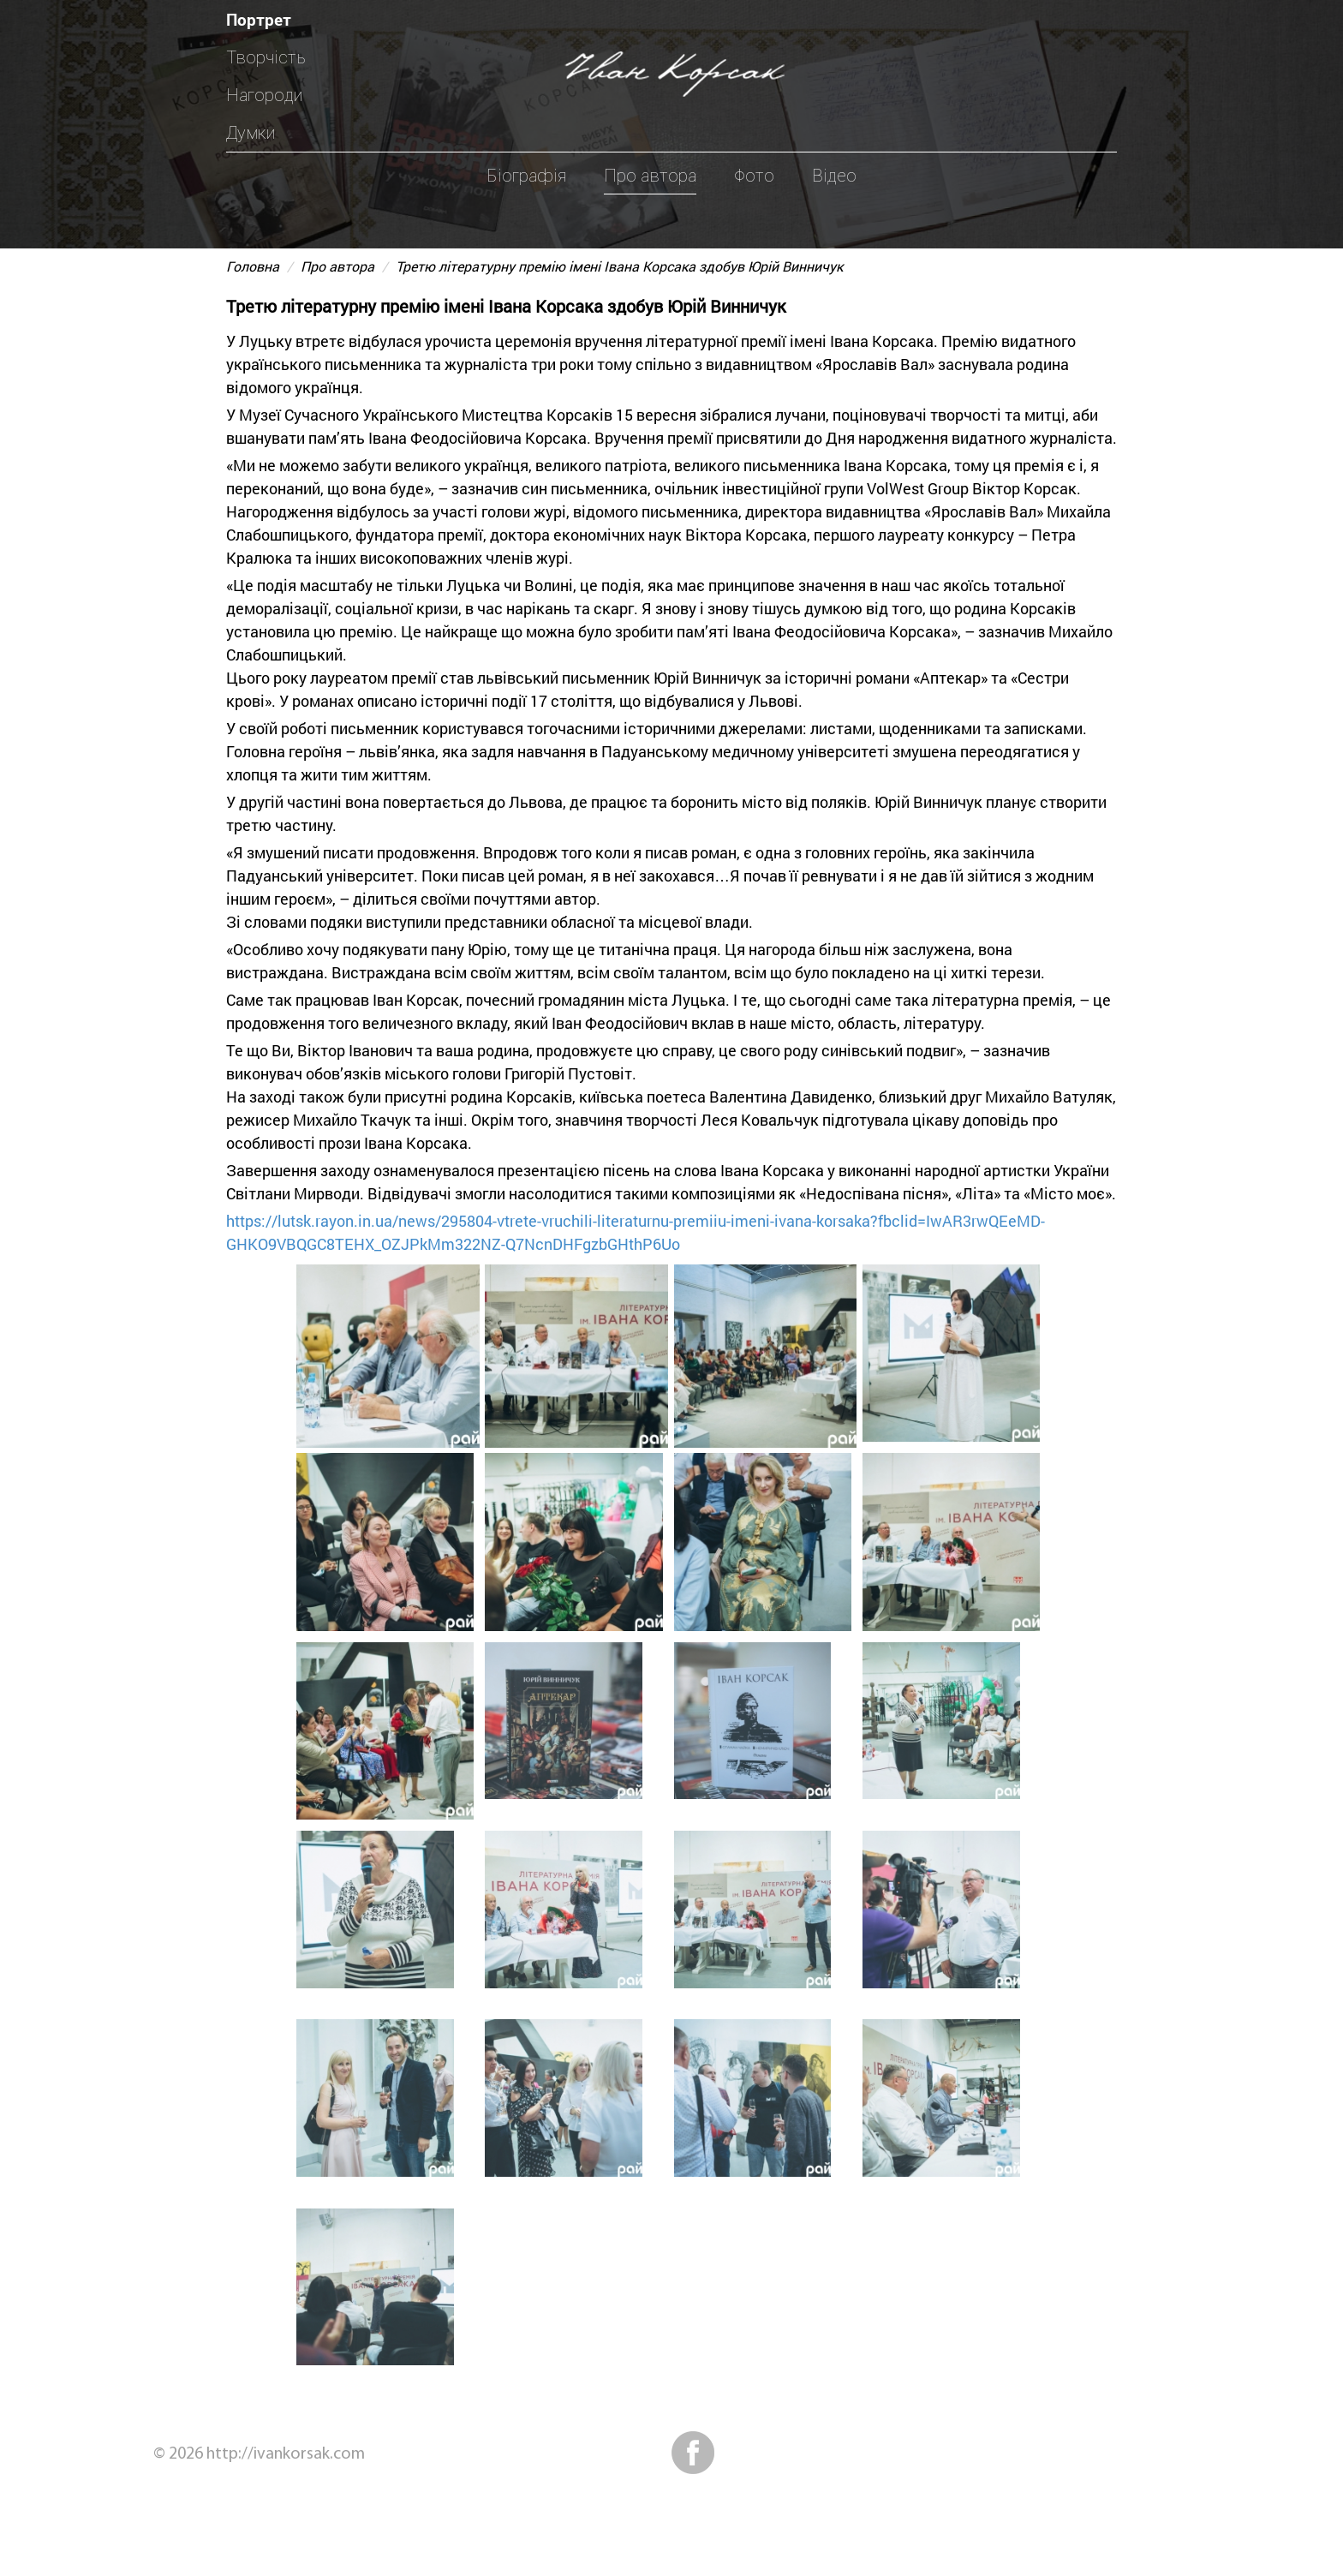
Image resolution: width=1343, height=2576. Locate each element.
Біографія (526, 175)
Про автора (650, 175)
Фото (754, 175)
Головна (252, 266)
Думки (250, 133)
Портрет (258, 19)
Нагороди (264, 95)
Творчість (266, 57)
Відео (834, 175)
